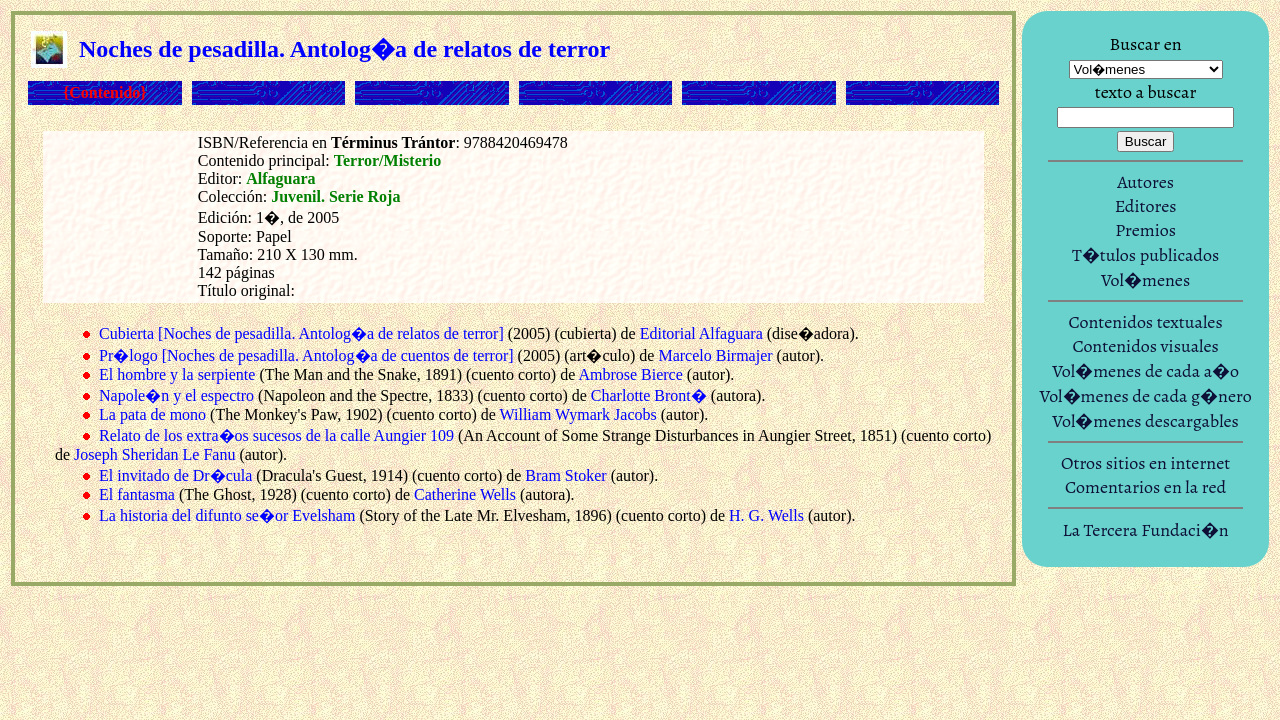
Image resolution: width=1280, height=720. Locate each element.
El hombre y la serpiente (177, 374)
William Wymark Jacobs (578, 414)
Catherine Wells (465, 494)
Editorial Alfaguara (701, 333)
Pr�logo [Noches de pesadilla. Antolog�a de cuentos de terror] (306, 355)
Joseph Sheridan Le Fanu (154, 454)
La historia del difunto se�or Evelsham (227, 515)
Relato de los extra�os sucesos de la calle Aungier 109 (276, 435)
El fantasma (137, 494)
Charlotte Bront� (649, 395)
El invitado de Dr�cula (175, 475)
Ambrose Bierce (630, 374)
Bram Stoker (565, 475)
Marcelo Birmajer (715, 355)
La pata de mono (152, 414)
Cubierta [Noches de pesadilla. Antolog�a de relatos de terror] (301, 333)
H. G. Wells (766, 515)
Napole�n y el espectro (176, 395)
